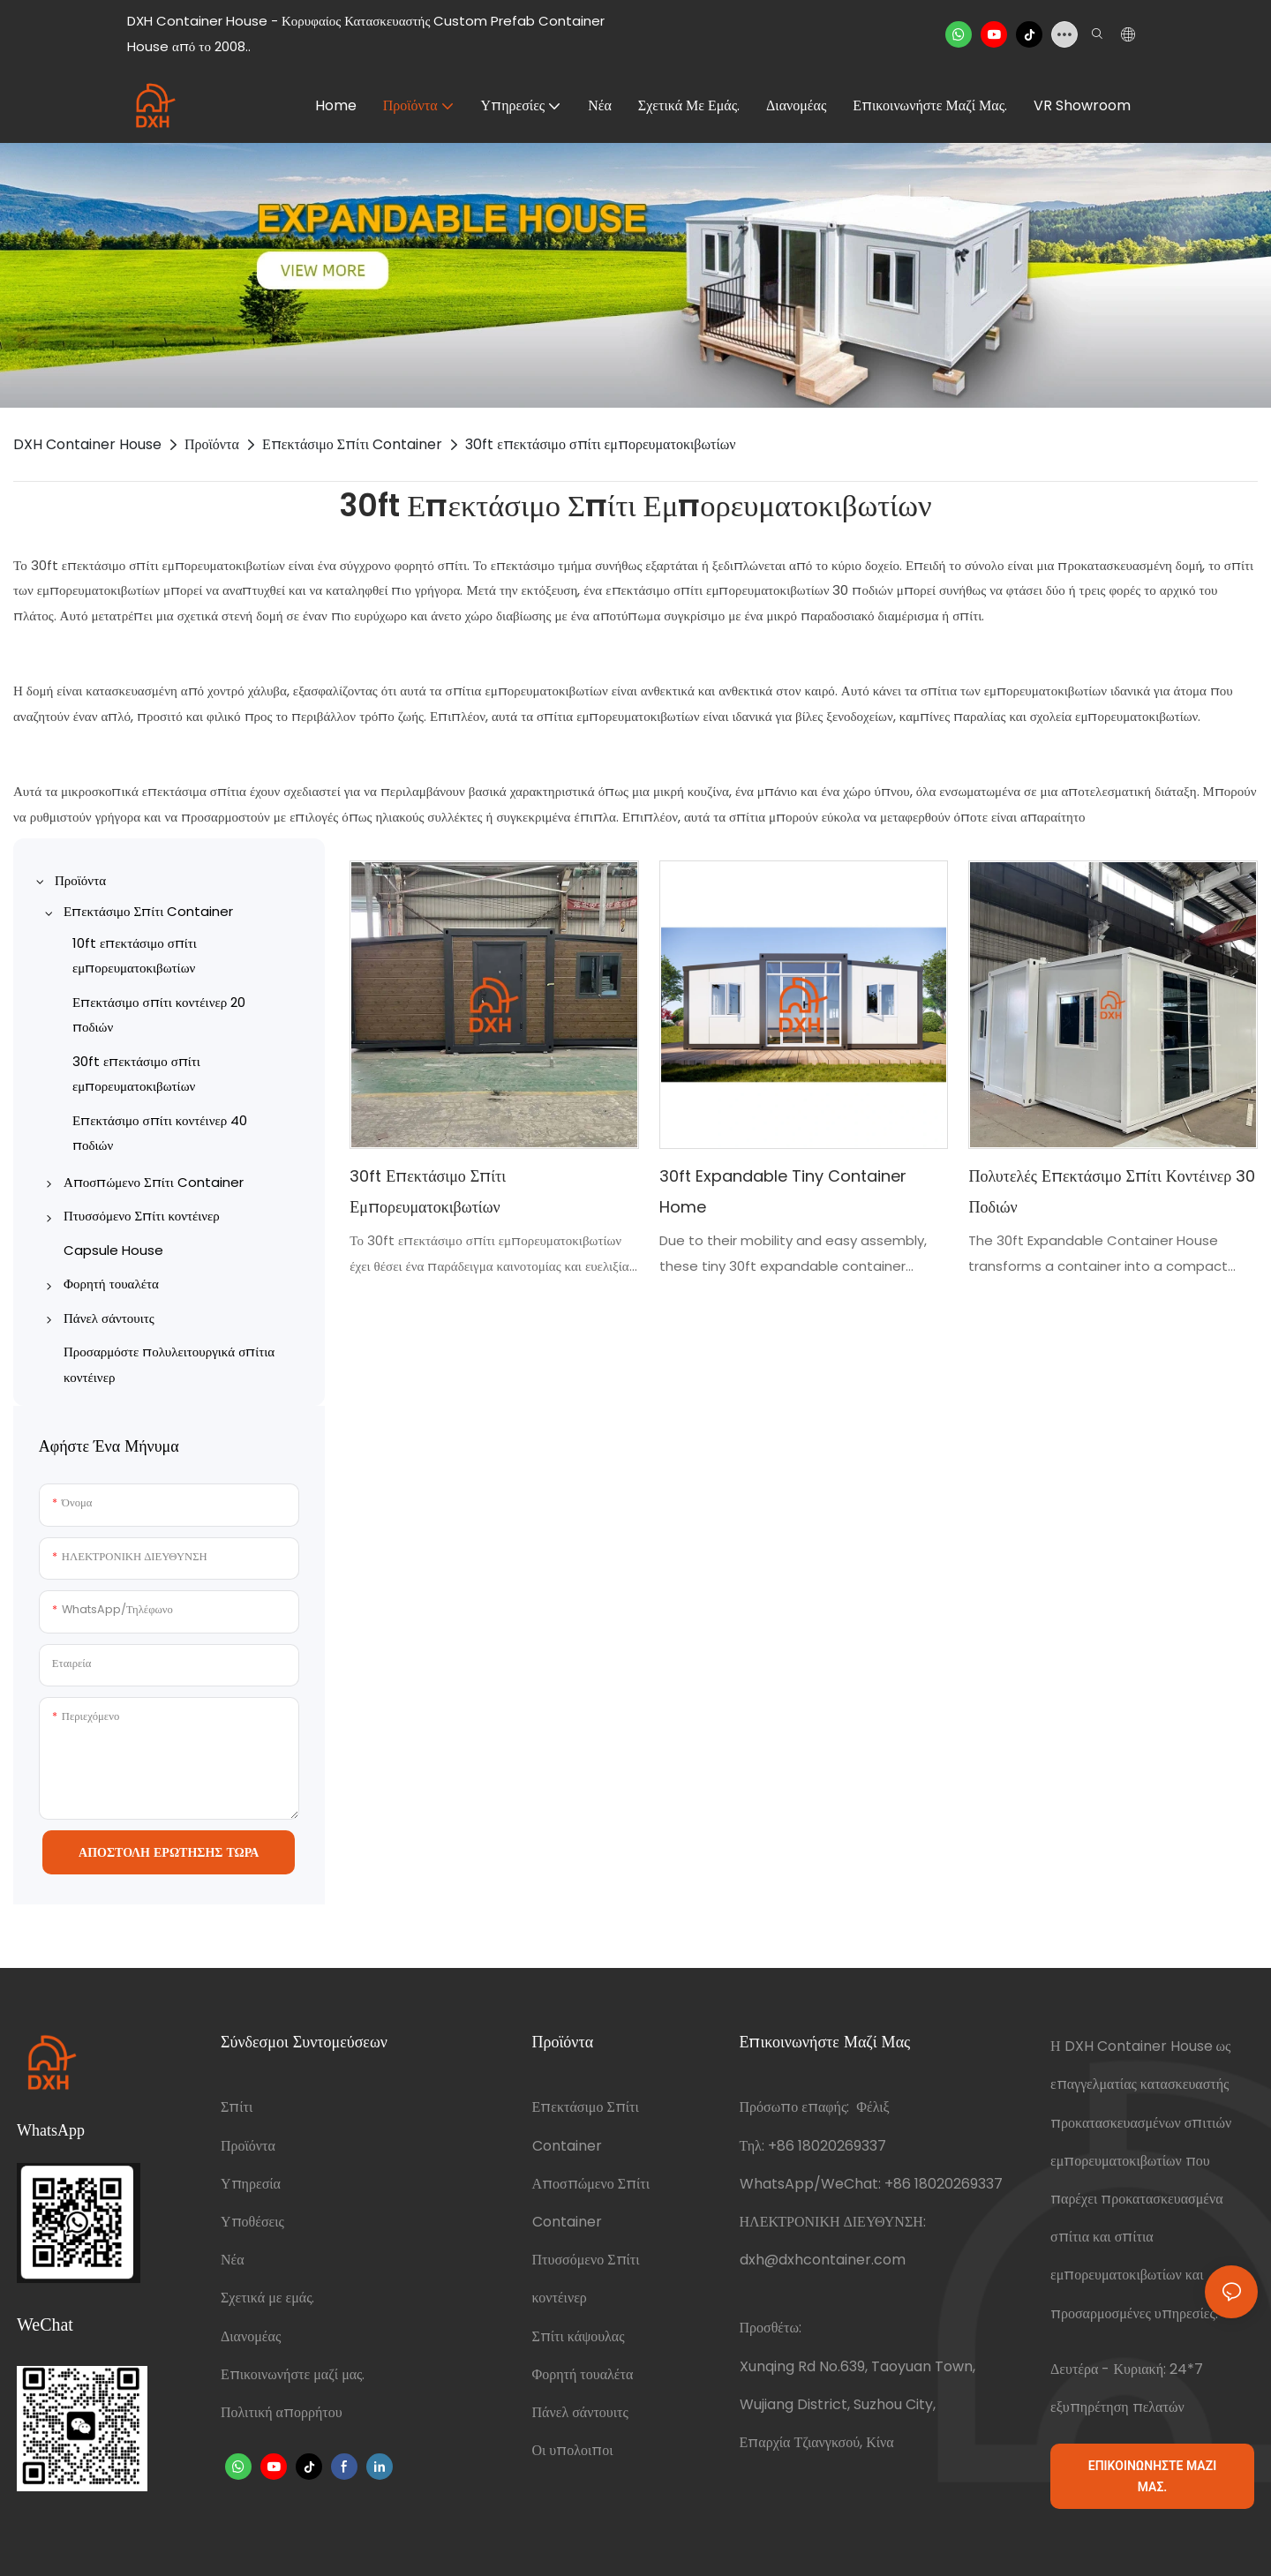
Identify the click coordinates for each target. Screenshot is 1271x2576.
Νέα (232, 2259)
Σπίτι (236, 2107)
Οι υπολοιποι (572, 2450)
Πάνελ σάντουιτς (580, 2412)
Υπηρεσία (251, 2184)
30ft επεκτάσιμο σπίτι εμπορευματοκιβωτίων (600, 444)
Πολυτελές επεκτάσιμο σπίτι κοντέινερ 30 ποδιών (1111, 1191)
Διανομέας (251, 2336)
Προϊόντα (211, 444)
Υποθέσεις (252, 2222)
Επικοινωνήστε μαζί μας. (293, 2374)
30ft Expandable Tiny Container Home (782, 1191)
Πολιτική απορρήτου (281, 2412)
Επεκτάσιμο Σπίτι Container (352, 444)
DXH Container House (87, 444)
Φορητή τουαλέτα (583, 2374)
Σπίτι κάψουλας (578, 2336)
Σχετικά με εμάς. (267, 2297)
